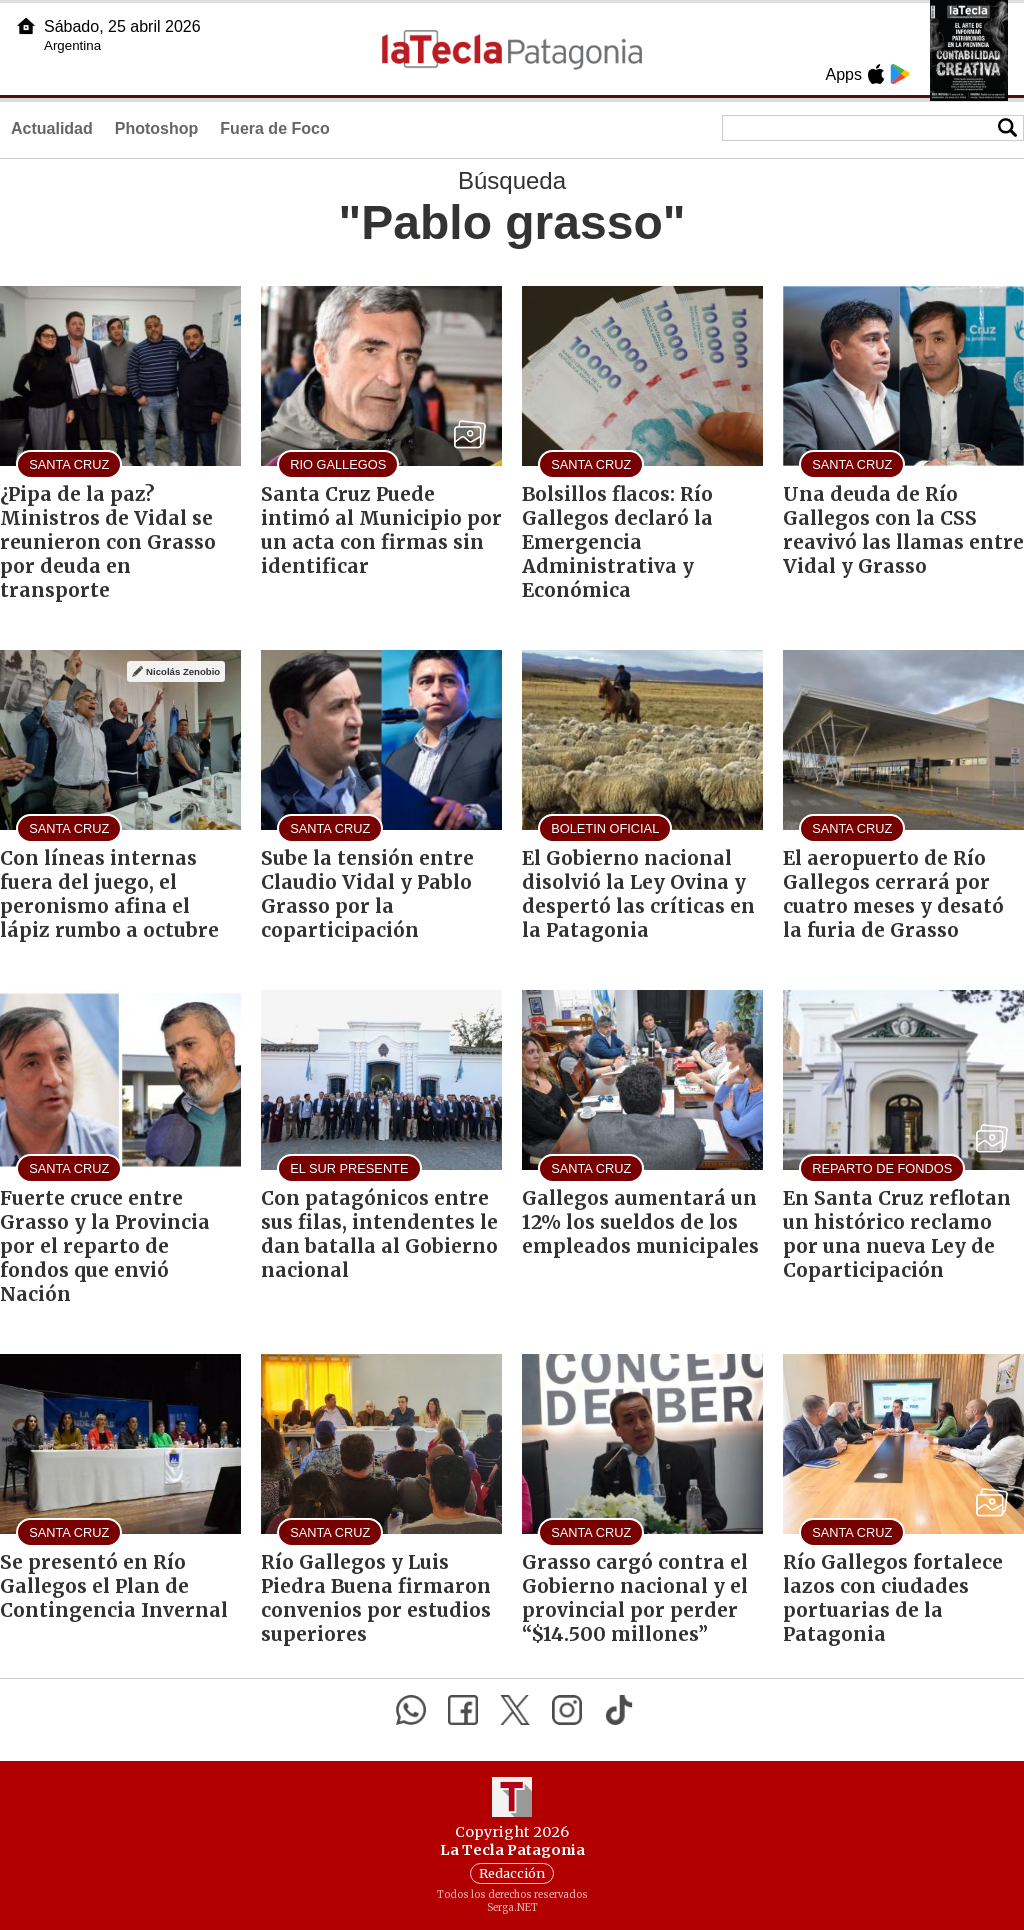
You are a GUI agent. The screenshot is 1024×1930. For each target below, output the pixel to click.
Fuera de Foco (274, 128)
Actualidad (52, 128)
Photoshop (157, 128)
